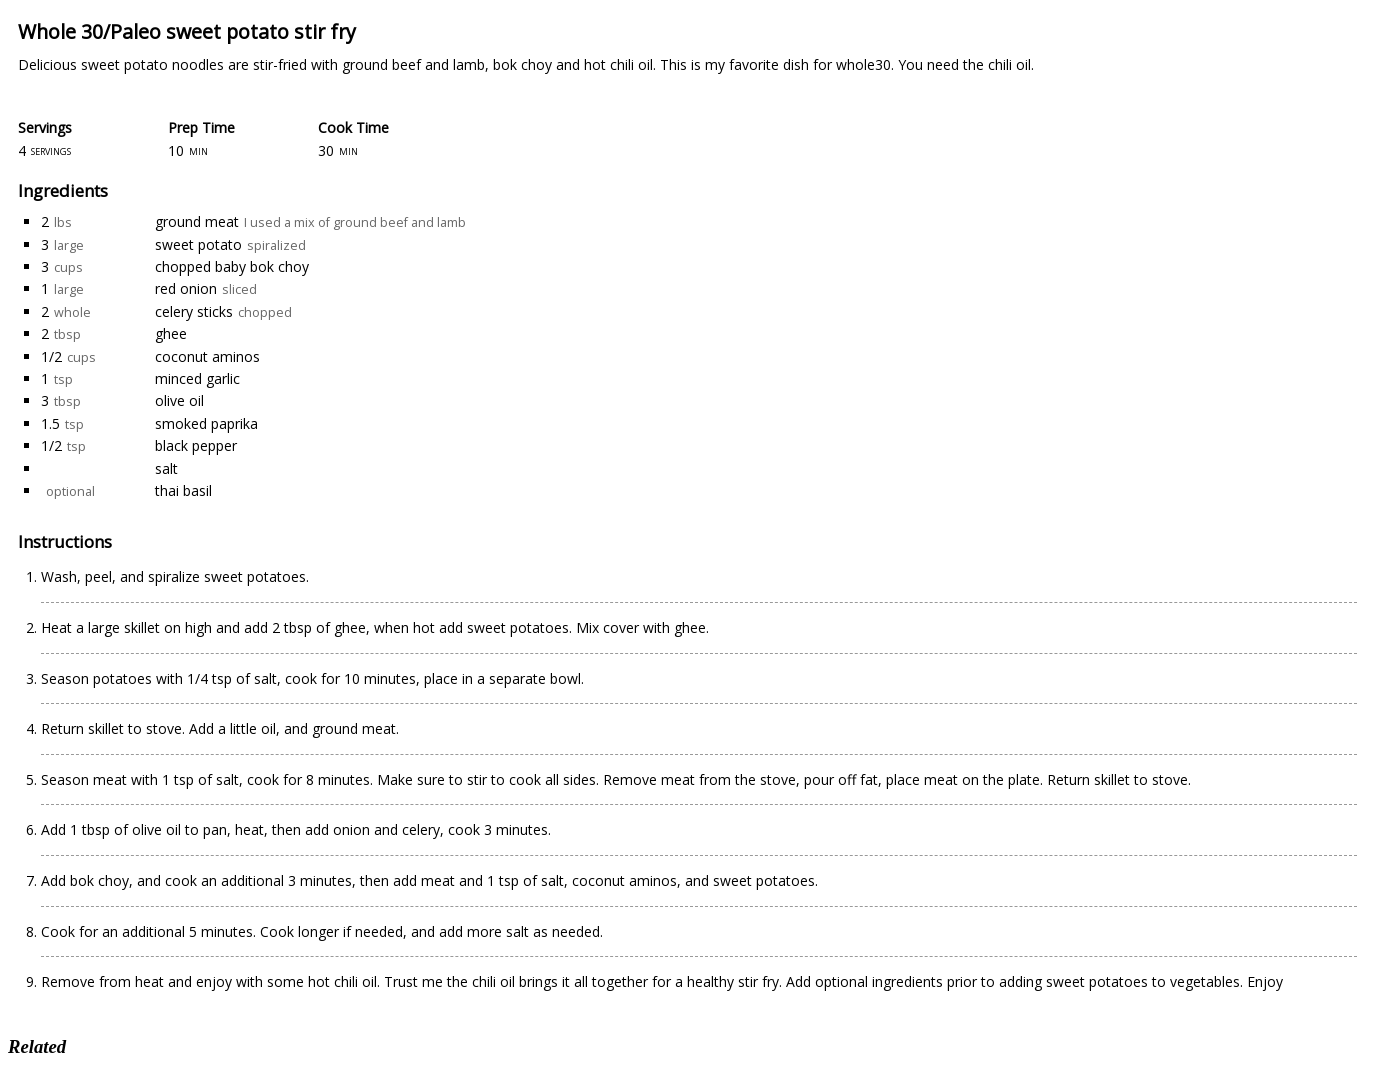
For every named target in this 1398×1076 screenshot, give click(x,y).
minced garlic (197, 378)
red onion (186, 288)
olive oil (179, 400)
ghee (171, 333)
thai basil (183, 490)
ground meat (197, 221)
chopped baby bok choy (232, 266)
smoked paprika (206, 423)
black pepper (196, 445)
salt (166, 468)
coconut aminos (207, 356)
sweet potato (198, 244)
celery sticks (194, 311)
